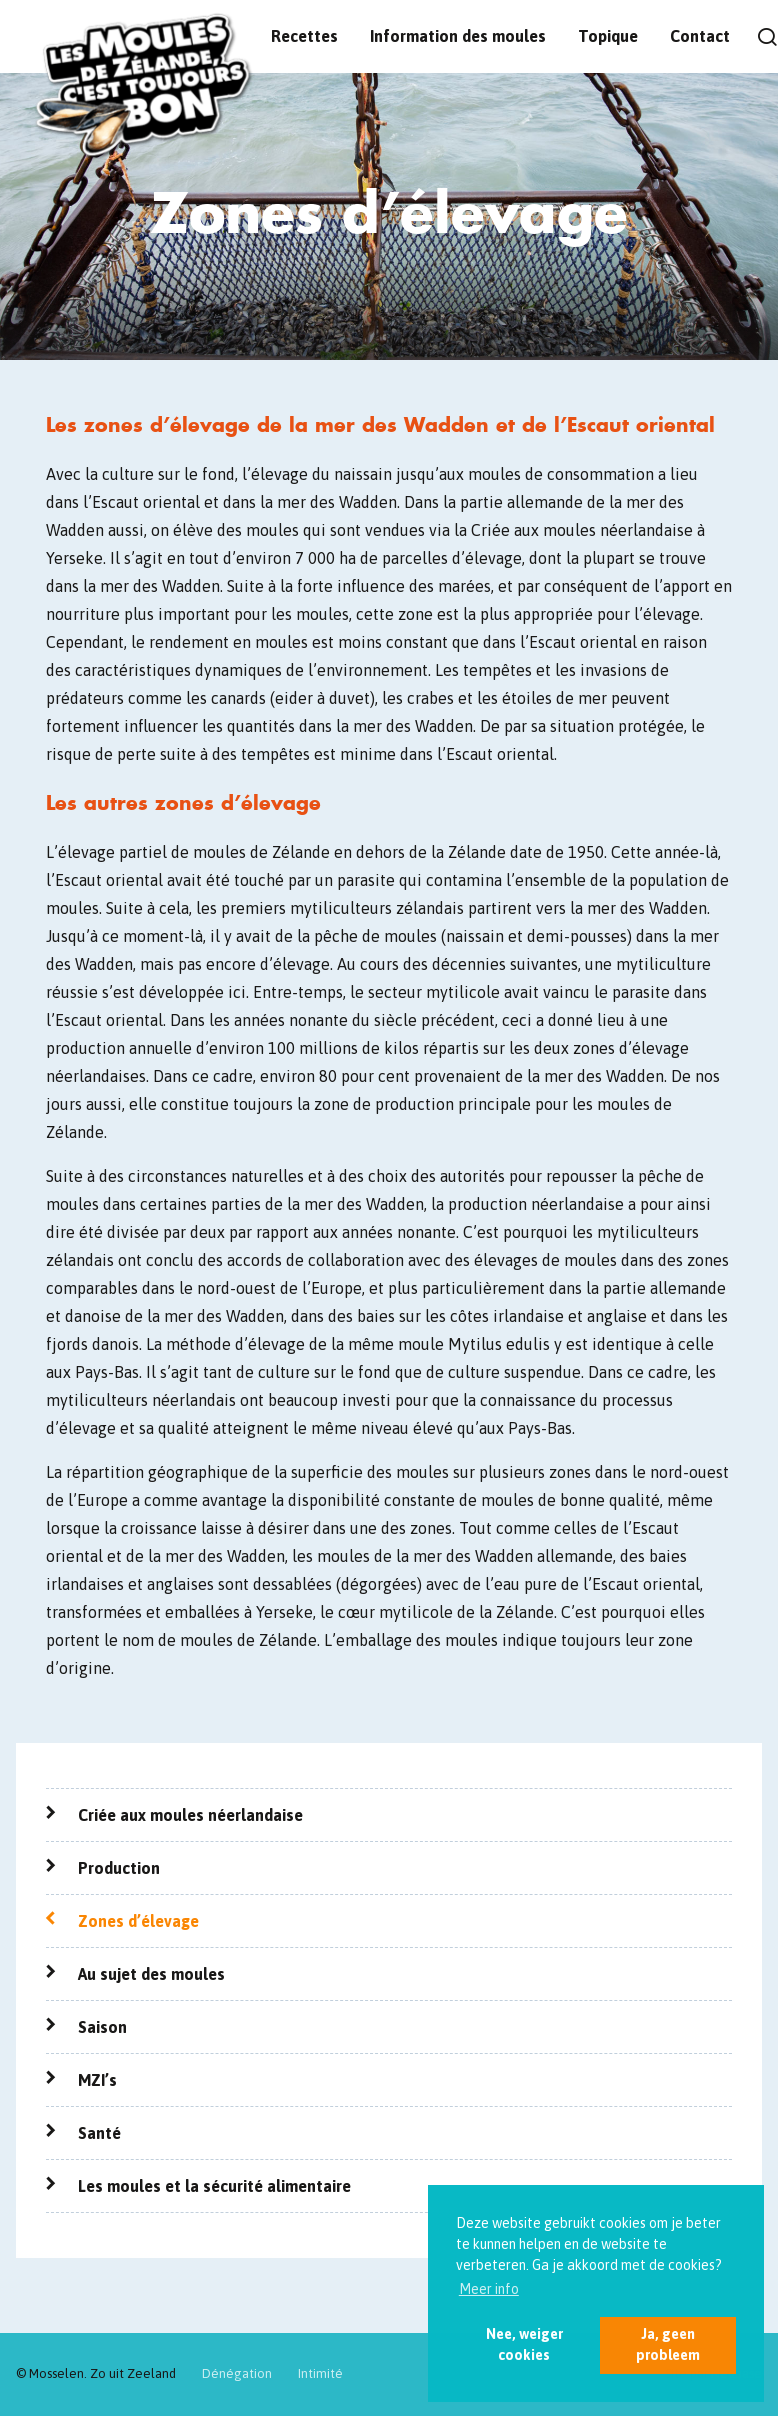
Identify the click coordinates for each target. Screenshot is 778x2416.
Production (119, 1868)
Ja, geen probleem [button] (668, 2344)
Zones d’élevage (138, 1921)
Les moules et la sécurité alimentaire (214, 2186)
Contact (700, 36)
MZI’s (97, 2080)
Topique (608, 36)
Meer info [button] (489, 2289)
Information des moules (458, 36)
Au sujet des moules (151, 1974)
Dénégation (237, 2373)
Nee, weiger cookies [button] (524, 2344)
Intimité (320, 2373)
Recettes (304, 36)
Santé (99, 2133)
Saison (102, 2027)
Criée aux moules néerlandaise (190, 1815)
